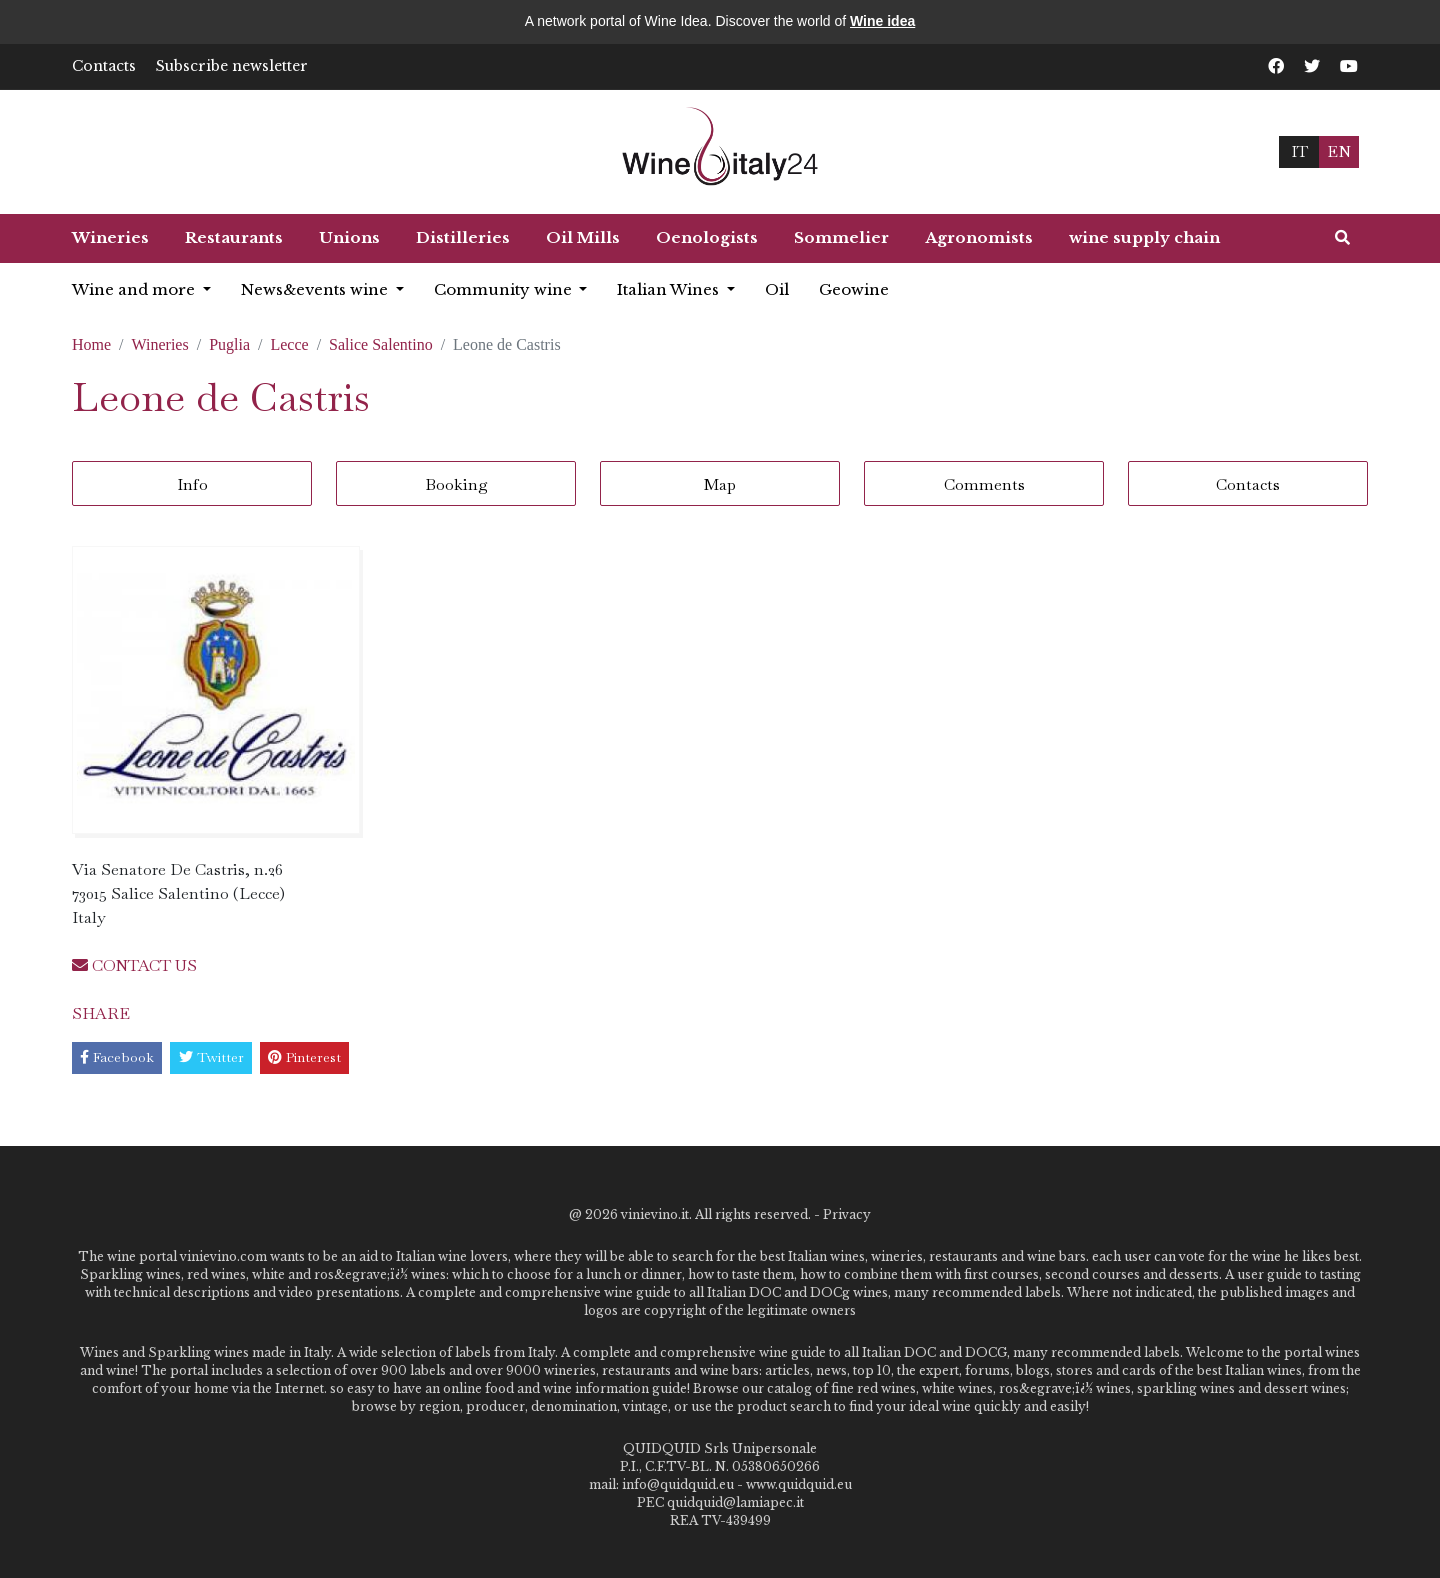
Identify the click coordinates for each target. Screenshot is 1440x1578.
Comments (984, 484)
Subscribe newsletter (232, 66)
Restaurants (234, 237)
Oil (777, 289)
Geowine (854, 289)
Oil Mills (583, 237)
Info (192, 484)
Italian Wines (670, 289)
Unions (349, 237)
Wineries (110, 237)
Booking (456, 484)
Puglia (229, 344)
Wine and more (135, 289)
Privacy (847, 1214)
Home (91, 344)
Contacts (104, 66)
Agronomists (979, 237)
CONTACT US (134, 965)
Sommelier (841, 237)
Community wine (505, 289)
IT (1299, 151)
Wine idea (882, 21)
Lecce (289, 344)
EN (1339, 151)
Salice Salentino (381, 344)
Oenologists (707, 237)
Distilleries (463, 237)
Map (720, 484)
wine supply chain (1144, 237)
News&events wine (316, 289)
